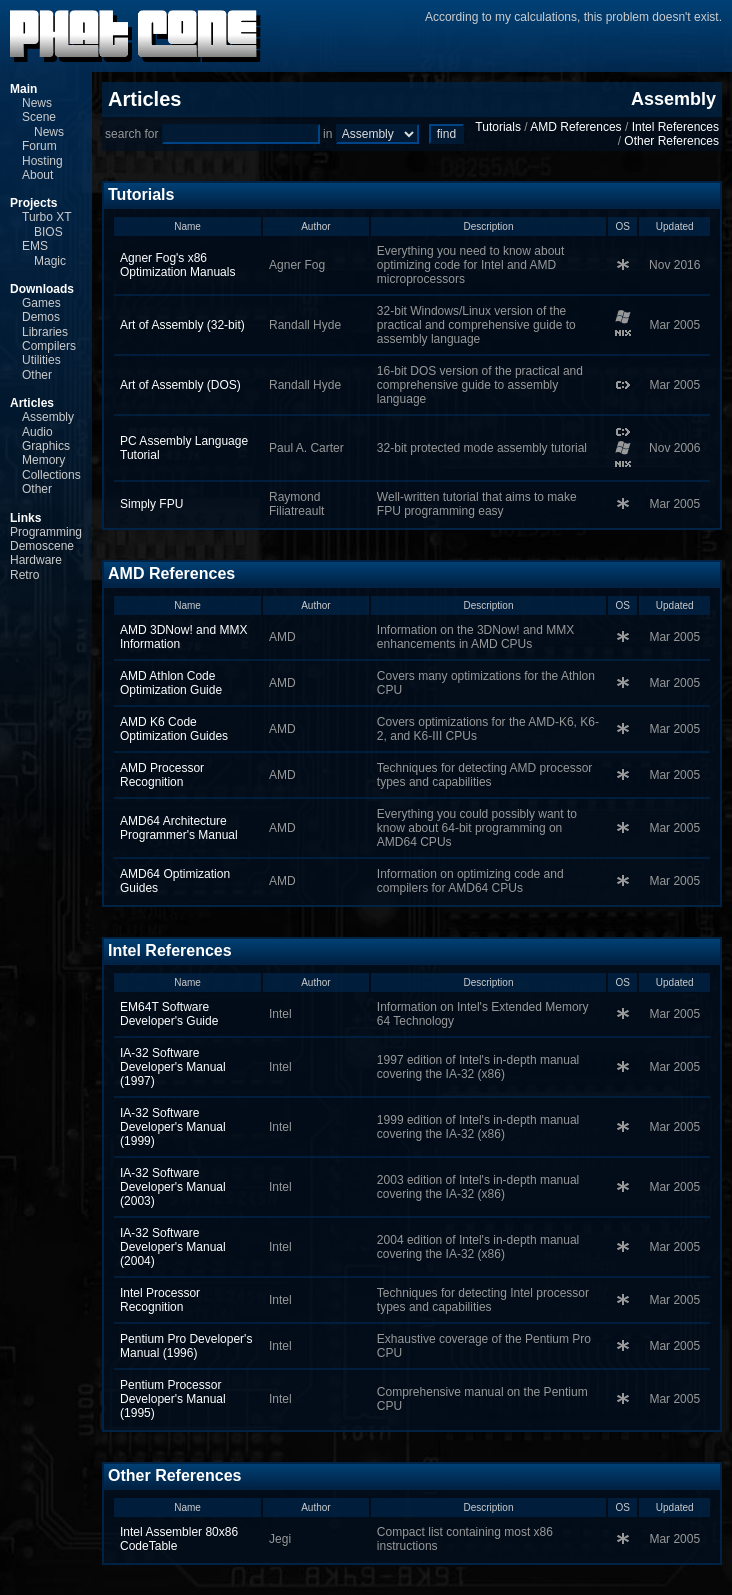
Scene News (43, 124)
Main (23, 89)
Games (41, 303)
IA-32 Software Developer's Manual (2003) (173, 1187)
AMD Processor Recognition (162, 775)
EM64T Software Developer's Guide (169, 1014)
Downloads (42, 289)
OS (623, 226)
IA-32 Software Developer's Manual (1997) (173, 1067)
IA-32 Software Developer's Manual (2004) (173, 1247)
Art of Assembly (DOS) (180, 385)
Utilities (41, 360)
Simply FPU (151, 504)
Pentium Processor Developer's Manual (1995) (173, 1399)
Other (37, 375)
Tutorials (498, 127)
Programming (46, 532)
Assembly (48, 417)
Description (488, 226)
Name (187, 226)
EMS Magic (44, 253)
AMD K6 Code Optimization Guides (174, 729)
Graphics (46, 446)
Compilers (49, 346)
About (37, 175)
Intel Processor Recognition (160, 1300)
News (37, 103)
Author (315, 226)
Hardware (36, 560)
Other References (671, 141)
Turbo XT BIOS (46, 224)
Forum (39, 146)
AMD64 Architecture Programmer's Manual (179, 828)
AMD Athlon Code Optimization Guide (171, 683)
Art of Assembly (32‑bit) (182, 325)
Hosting (42, 161)
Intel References (675, 127)
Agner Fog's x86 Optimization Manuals (177, 265)
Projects (33, 203)
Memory (43, 460)
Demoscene (42, 546)
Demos (41, 317)
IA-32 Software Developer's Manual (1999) (173, 1127)
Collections (51, 475)
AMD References (575, 127)
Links (25, 518)
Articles (32, 403)
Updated (675, 226)
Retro (24, 575)
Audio (37, 432)
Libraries (45, 332)
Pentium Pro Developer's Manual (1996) (186, 1346)
